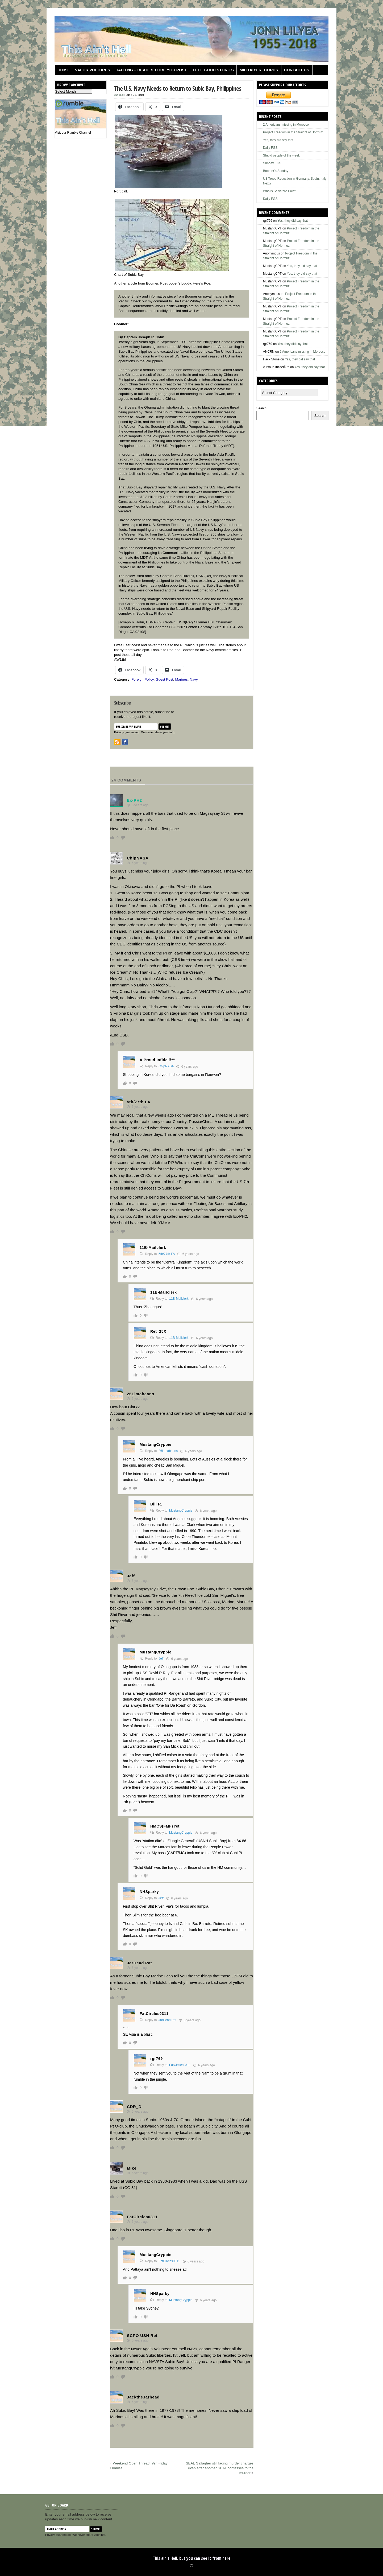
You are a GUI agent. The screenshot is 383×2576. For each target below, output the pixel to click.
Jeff (161, 1658)
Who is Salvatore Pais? (279, 191)
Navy (194, 679)
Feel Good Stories (213, 70)
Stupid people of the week (281, 155)
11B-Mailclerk (179, 1299)
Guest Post (164, 679)
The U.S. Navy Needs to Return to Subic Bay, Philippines (177, 88)
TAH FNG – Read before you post (151, 70)
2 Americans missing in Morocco (286, 124)
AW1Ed (119, 94)
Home (63, 70)
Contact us (296, 70)
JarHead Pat (167, 2020)
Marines (181, 679)
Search (261, 408)
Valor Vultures (92, 70)
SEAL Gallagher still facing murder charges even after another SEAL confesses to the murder (219, 2468)
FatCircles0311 (180, 2065)
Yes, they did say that (278, 140)
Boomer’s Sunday (275, 171)
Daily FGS (270, 148)
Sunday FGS (272, 163)
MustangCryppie (180, 1510)
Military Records (259, 70)
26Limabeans (168, 1451)
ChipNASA (166, 1066)
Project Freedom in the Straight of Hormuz (293, 132)
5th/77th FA (167, 1254)
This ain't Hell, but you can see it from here (191, 2558)
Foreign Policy (142, 679)
